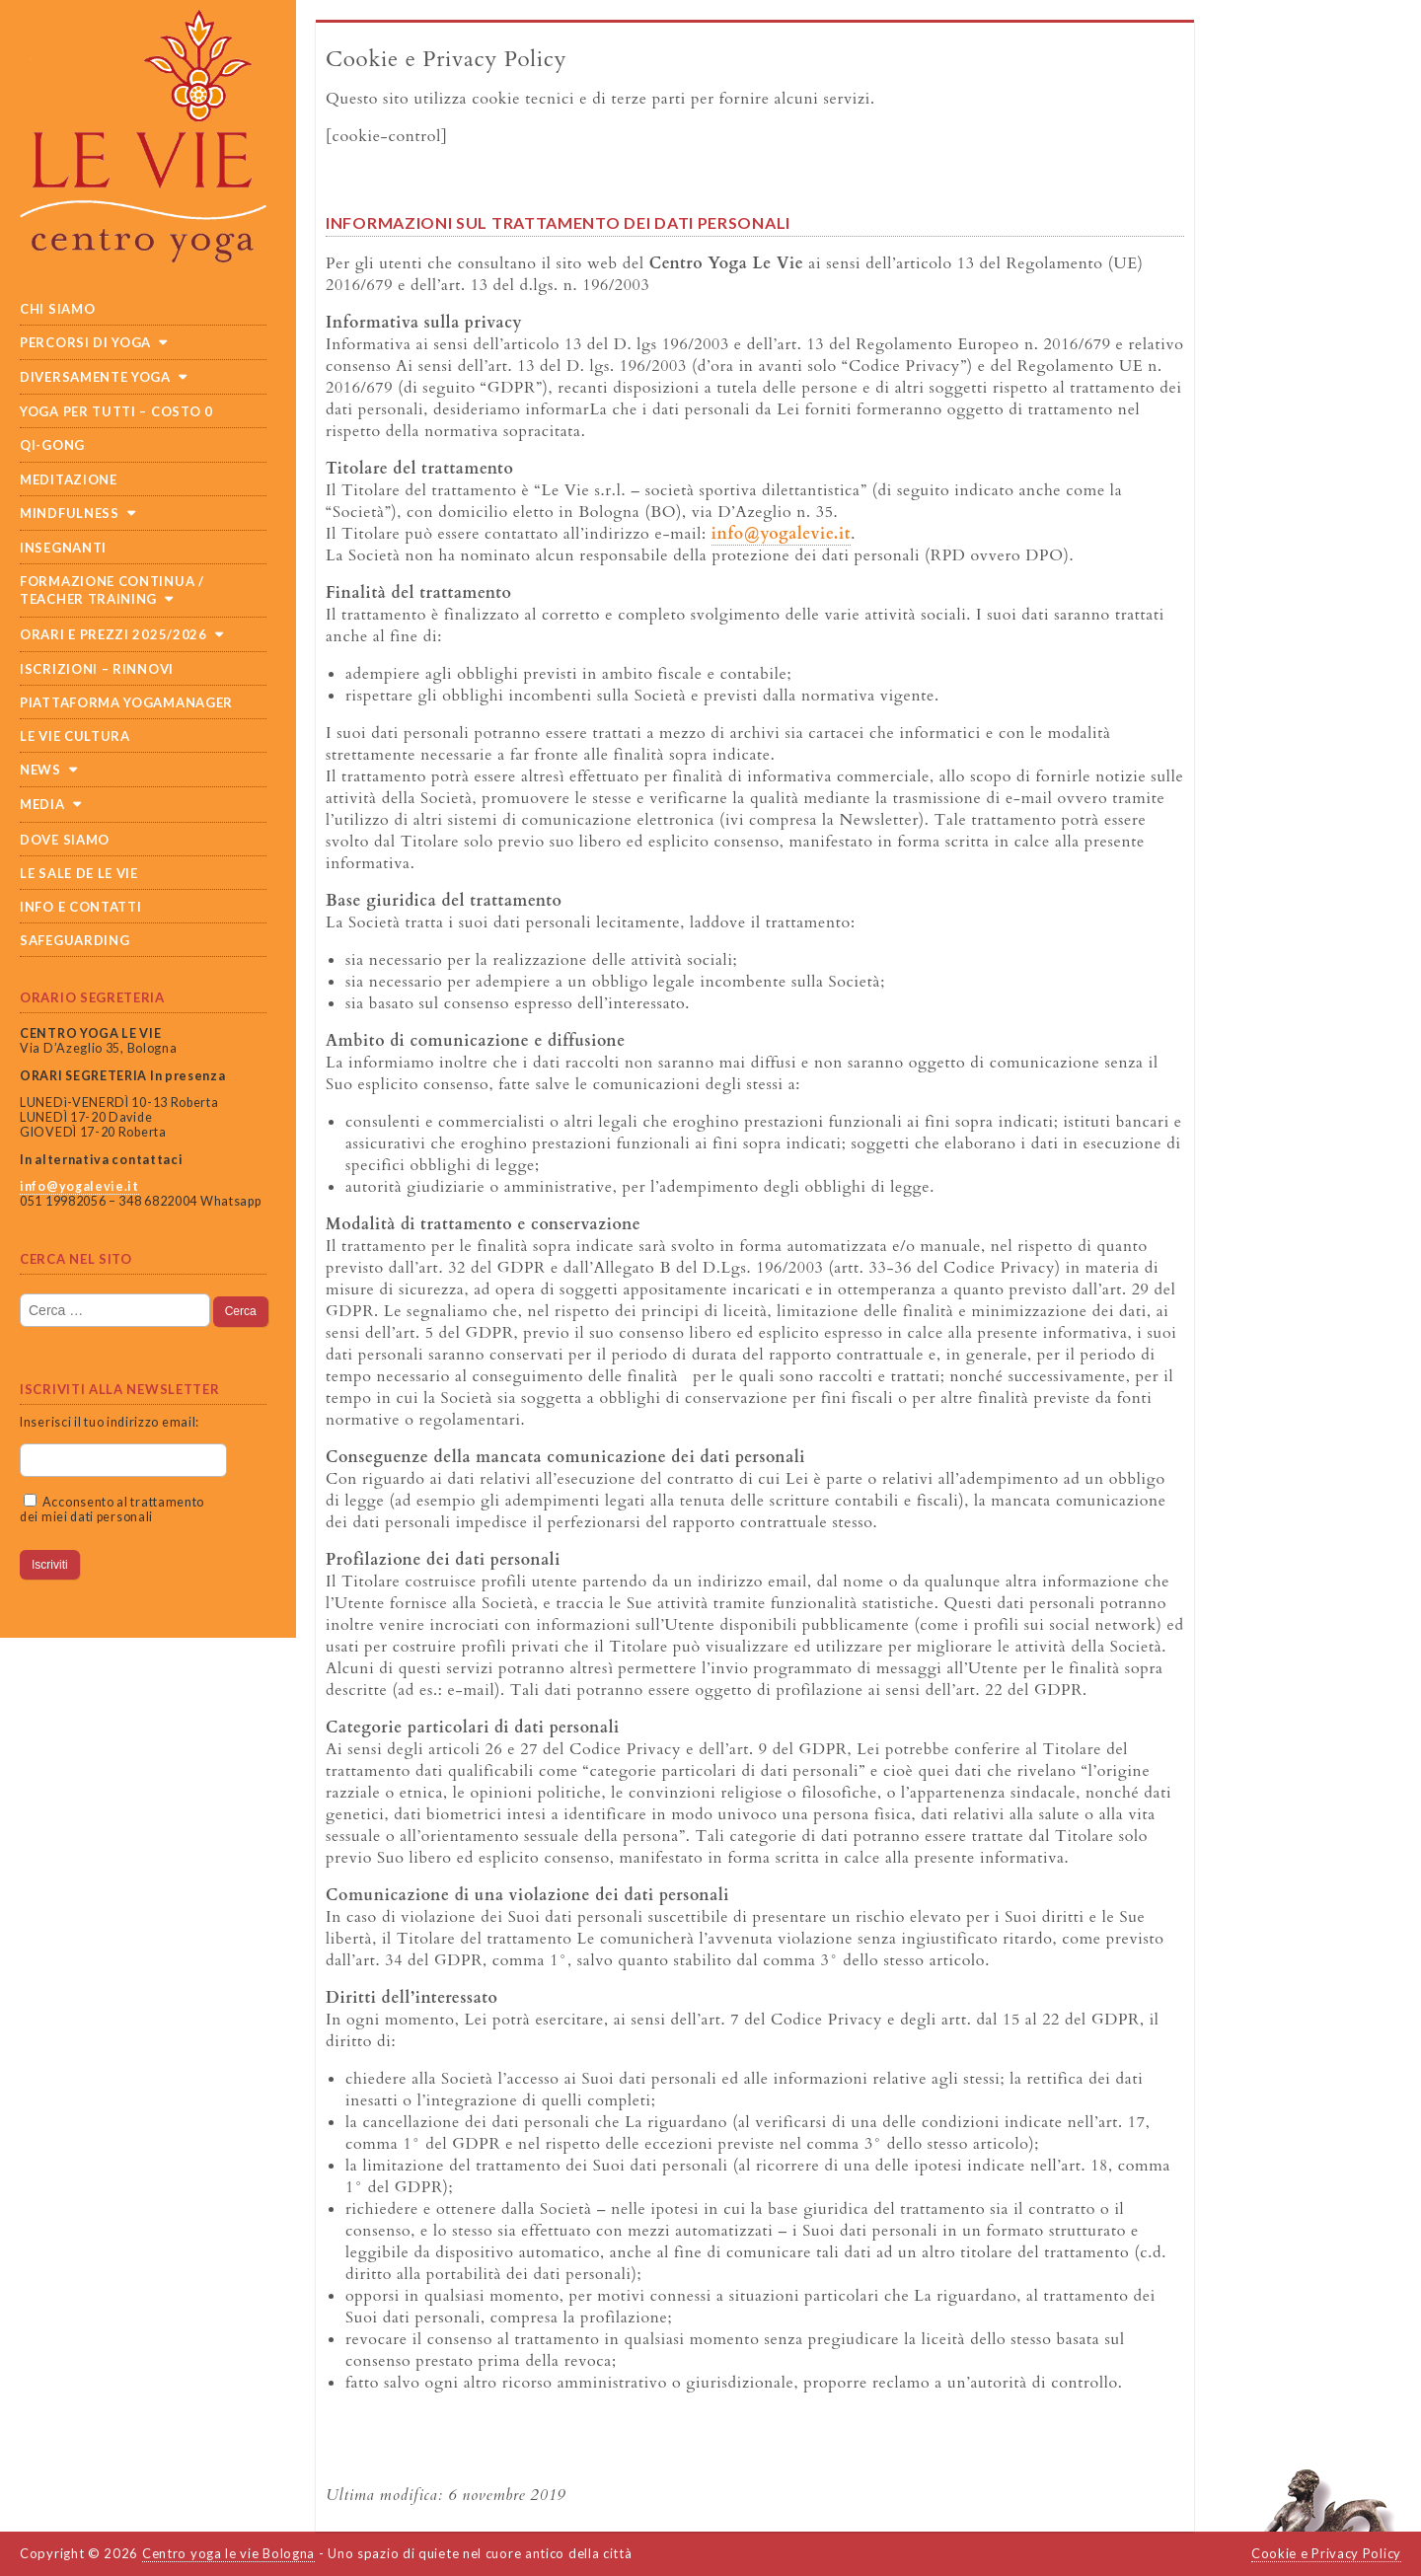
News (40, 769)
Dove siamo (65, 839)
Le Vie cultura (75, 736)
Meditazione (68, 479)
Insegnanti (63, 547)
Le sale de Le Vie (79, 873)
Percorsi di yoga (85, 342)
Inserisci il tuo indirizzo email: (109, 1422)
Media (42, 804)
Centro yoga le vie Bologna (228, 2553)
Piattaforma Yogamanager (126, 702)
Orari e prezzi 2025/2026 (113, 634)
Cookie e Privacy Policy (1326, 2553)
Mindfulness (69, 513)
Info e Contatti (81, 907)
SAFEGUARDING (74, 940)
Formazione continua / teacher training (112, 590)
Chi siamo (57, 309)
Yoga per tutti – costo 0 (116, 411)
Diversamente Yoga (95, 377)
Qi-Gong (52, 445)
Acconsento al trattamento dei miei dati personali (112, 1509)
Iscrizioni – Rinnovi (97, 669)
